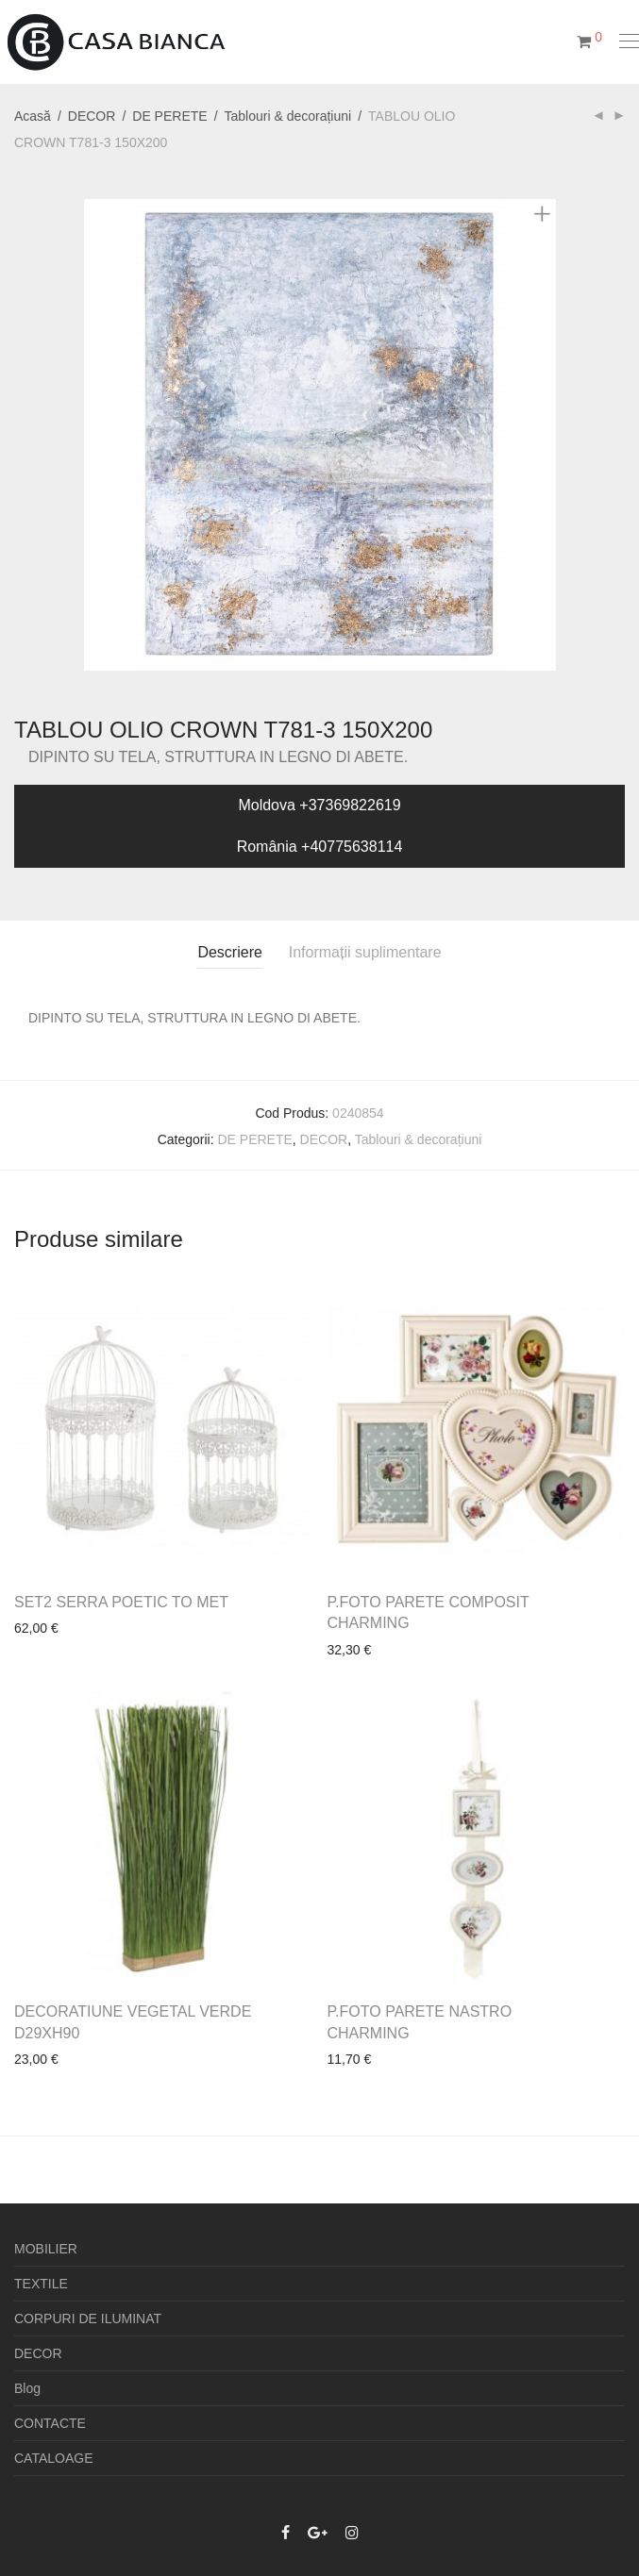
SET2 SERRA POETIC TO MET (121, 1602)
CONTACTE (50, 2423)
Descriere (229, 952)
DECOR (92, 116)
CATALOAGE (53, 2458)
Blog (27, 2388)
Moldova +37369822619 (319, 805)
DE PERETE (169, 116)
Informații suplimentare (365, 952)
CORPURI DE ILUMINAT (87, 2318)
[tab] (229, 953)
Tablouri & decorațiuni (288, 116)
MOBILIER (45, 2248)
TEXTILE (41, 2283)
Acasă (32, 116)
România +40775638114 (320, 847)
